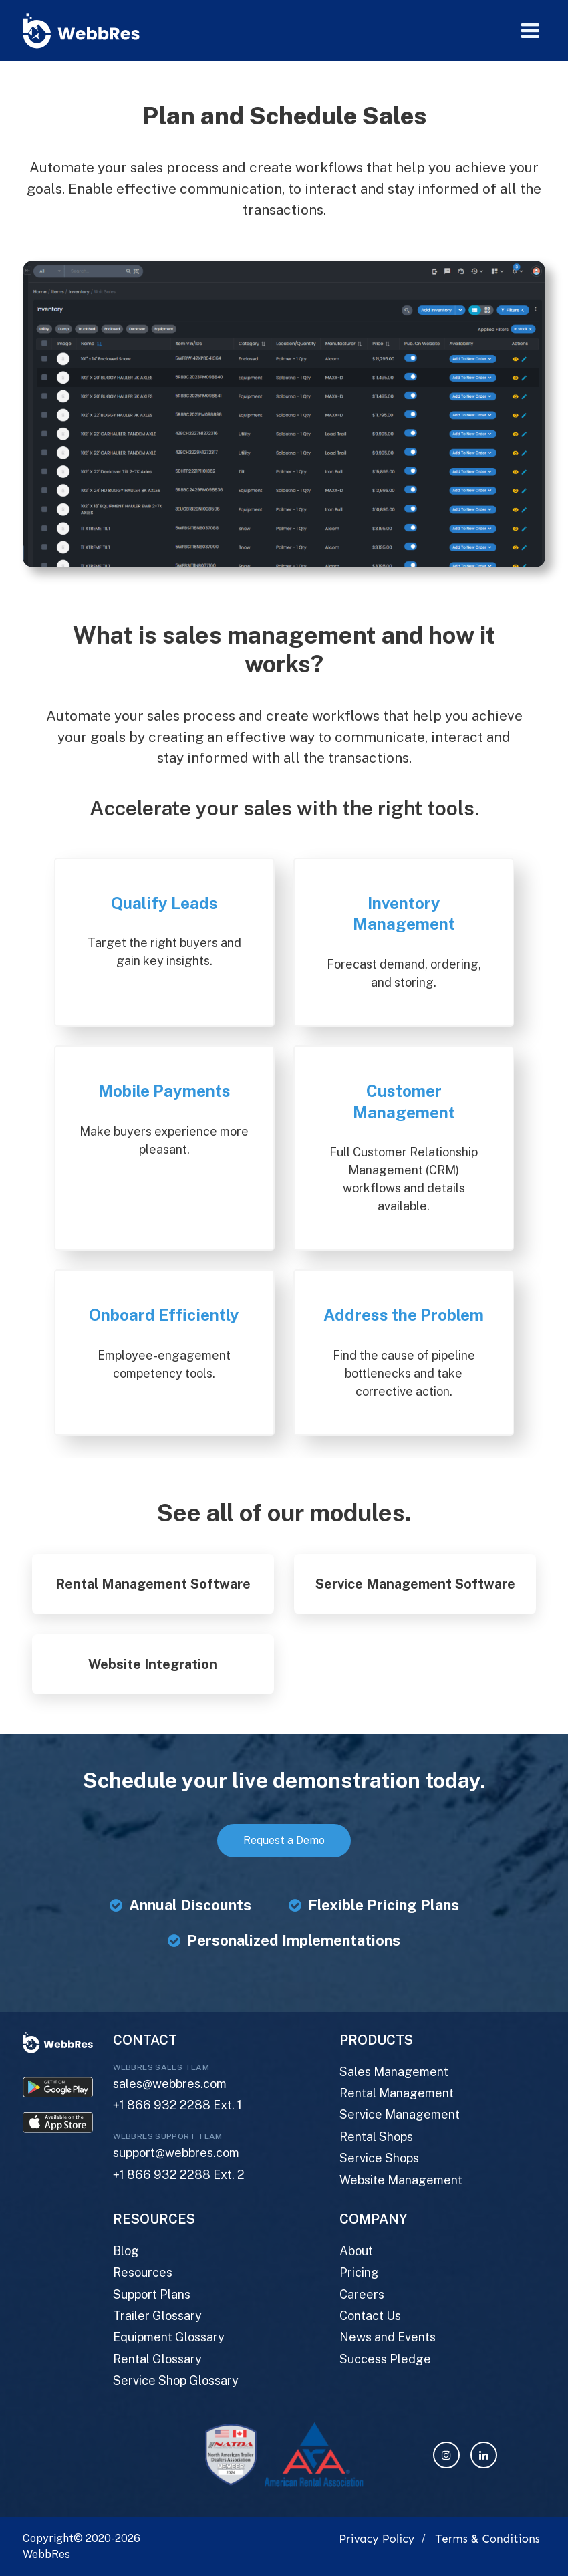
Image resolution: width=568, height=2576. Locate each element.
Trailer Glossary (157, 2316)
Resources (142, 2272)
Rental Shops (376, 2137)
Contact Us (370, 2316)
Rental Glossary (157, 2359)
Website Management (400, 2180)
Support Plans (151, 2294)
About (356, 2251)
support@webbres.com (176, 2153)
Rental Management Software (153, 1584)
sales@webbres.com (170, 2084)
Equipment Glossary (169, 2337)
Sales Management (393, 2072)
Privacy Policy (376, 2538)
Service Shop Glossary (176, 2380)
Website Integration (152, 1664)
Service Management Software (415, 1584)
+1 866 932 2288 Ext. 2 (179, 2175)
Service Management (399, 2114)
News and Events (387, 2337)
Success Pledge (385, 2359)
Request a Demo (284, 1840)
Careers (361, 2294)
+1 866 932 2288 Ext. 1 (177, 2105)
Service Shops (379, 2158)
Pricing (359, 2272)
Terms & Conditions (487, 2538)
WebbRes (46, 2554)
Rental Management (396, 2093)
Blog (126, 2251)
